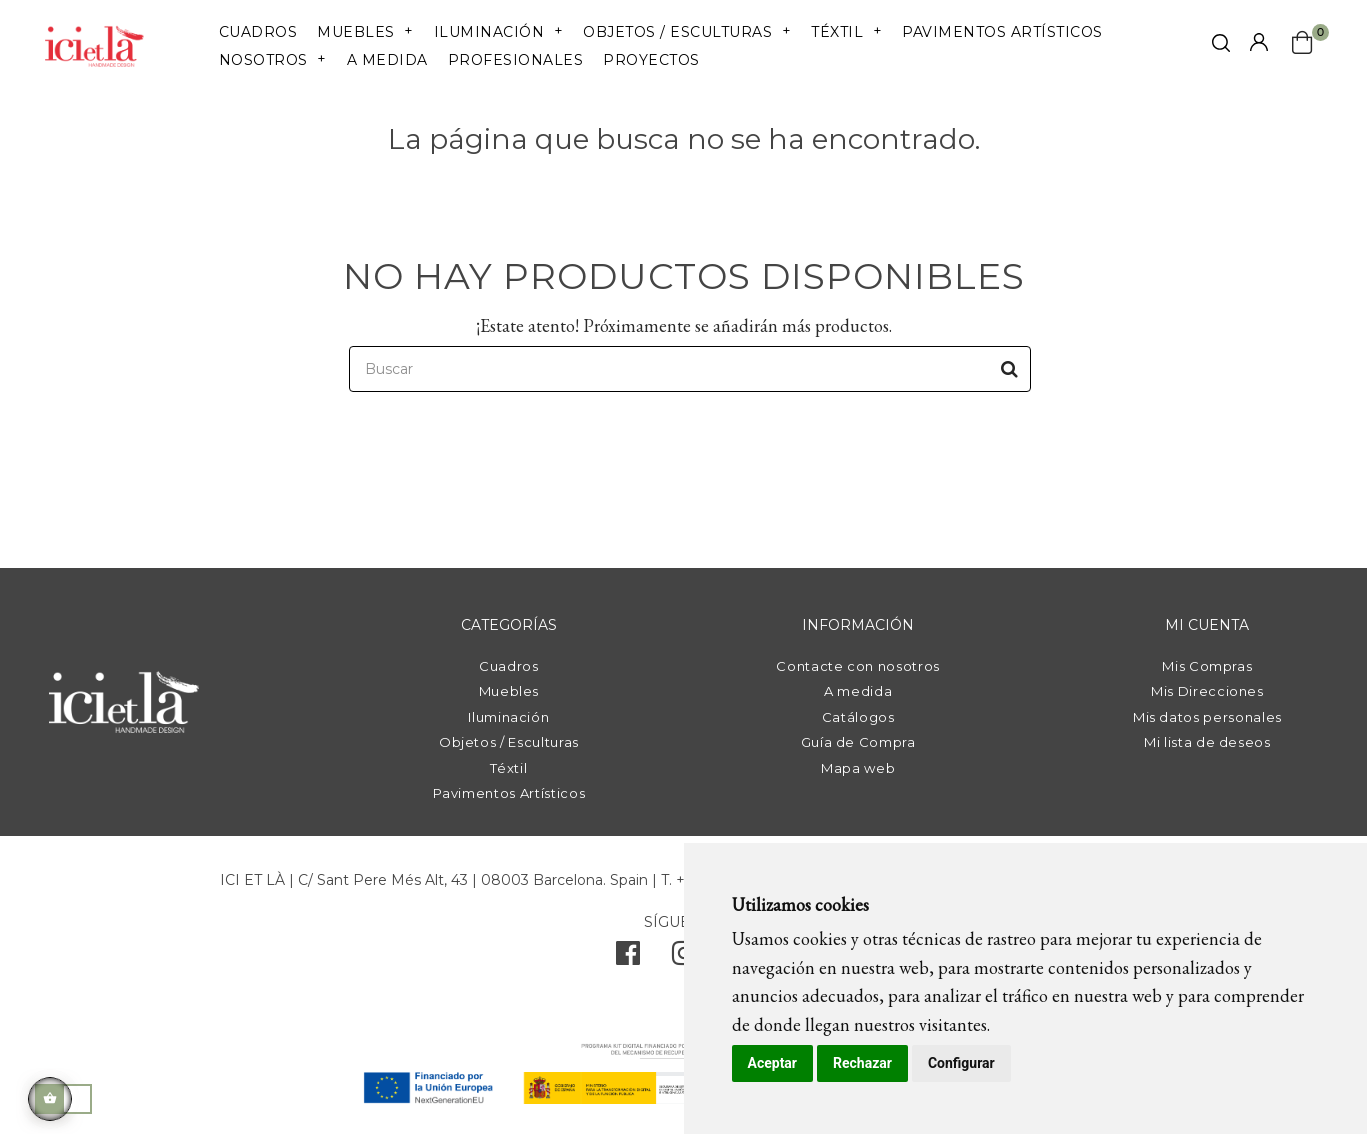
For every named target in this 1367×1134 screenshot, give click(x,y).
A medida (858, 691)
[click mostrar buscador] (1221, 46)
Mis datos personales (1207, 717)
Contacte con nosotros (858, 666)
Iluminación (508, 717)
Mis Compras (1207, 666)
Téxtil (508, 768)
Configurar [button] (961, 1063)
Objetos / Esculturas (509, 742)
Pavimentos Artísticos (509, 793)
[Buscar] (690, 369)
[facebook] (628, 958)
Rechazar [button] (862, 1063)
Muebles (509, 691)
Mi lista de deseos (1207, 742)
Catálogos (858, 717)
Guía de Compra (858, 742)
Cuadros (509, 666)
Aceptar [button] (773, 1063)
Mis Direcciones (1207, 691)
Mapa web (858, 768)
